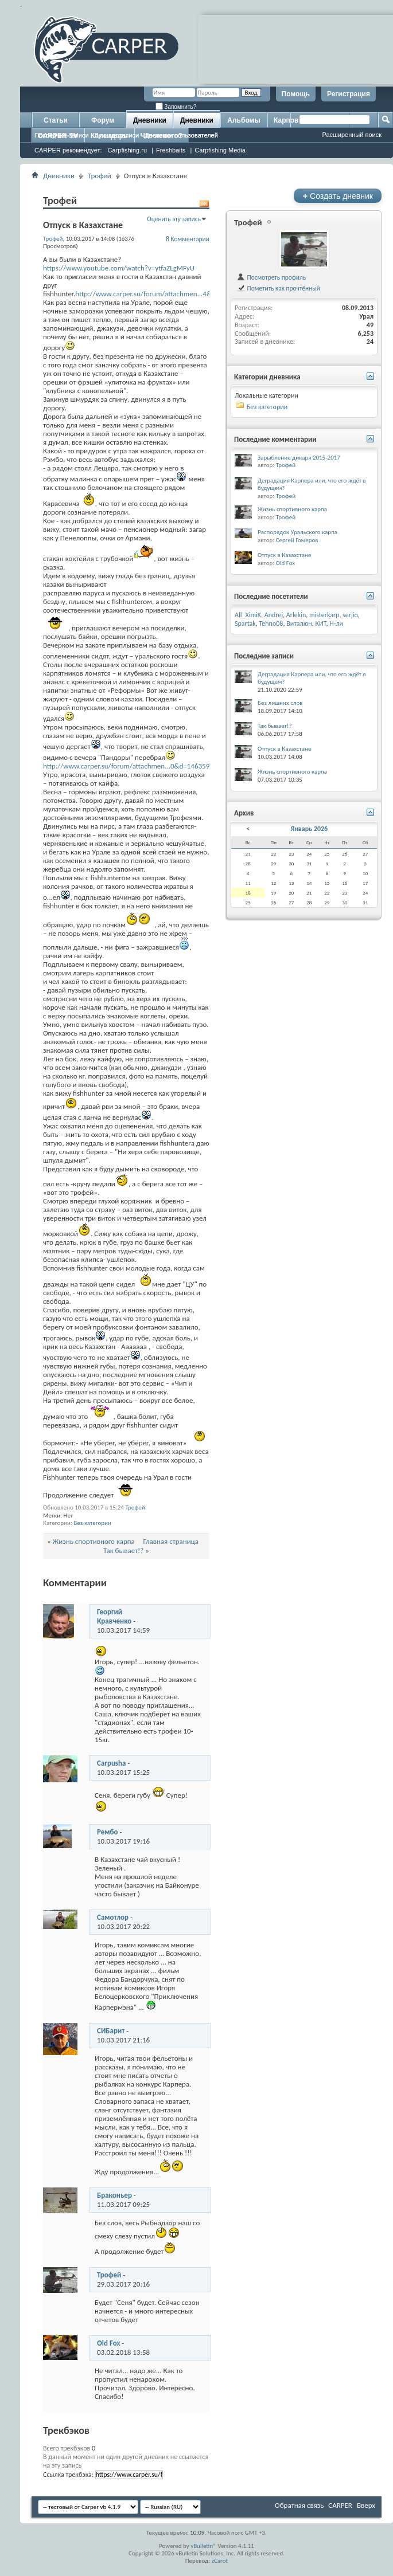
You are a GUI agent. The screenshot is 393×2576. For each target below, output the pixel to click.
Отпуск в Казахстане (284, 555)
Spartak (245, 624)
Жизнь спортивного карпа (94, 1541)
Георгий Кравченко (114, 1616)
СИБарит (110, 2030)
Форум (102, 120)
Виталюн (299, 624)
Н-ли (336, 624)
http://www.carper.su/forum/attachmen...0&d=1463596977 (134, 766)
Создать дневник (337, 196)
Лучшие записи (117, 135)
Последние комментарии (275, 439)
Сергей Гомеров (297, 540)
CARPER (340, 2505)
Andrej (273, 615)
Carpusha (111, 1763)
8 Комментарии (187, 239)
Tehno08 (271, 624)
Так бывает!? (123, 1550)
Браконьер (114, 2195)
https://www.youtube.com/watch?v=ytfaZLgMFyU (118, 268)
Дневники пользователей (181, 135)
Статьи (56, 120)
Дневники (149, 120)
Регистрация (348, 94)
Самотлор (113, 1917)
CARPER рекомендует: (68, 150)
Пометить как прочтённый (278, 288)
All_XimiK (248, 615)
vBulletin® (203, 2546)
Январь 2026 (309, 829)
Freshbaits (170, 150)
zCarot (220, 2561)
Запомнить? (176, 107)
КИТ (320, 624)
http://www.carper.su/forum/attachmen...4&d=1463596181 (166, 293)
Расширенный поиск (352, 134)
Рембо (107, 1832)
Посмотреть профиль (271, 277)
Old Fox (108, 2343)
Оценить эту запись (174, 219)
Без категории (92, 1523)
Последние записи (61, 135)
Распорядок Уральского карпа (297, 532)
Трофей (99, 175)
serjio (350, 615)
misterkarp (324, 615)
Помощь (296, 94)
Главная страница (171, 1541)
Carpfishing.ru (127, 150)
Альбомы (243, 120)
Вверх (366, 2505)
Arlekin (296, 615)
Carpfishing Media (220, 150)
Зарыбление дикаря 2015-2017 (299, 457)
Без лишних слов (280, 703)
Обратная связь (299, 2505)
